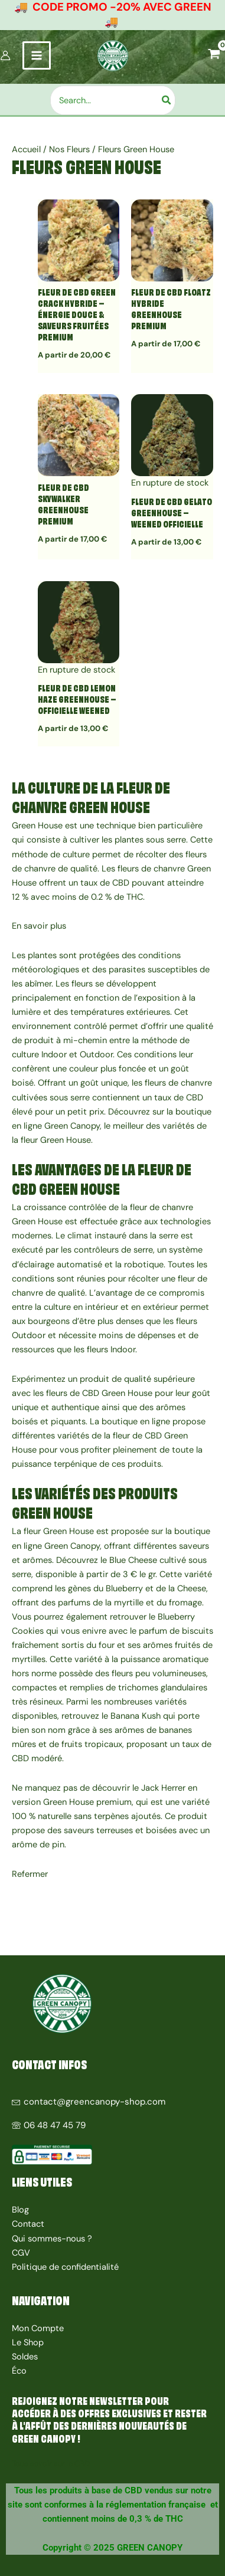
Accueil (26, 149)
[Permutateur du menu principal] (36, 55)
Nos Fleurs (69, 149)
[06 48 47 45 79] (112, 2121)
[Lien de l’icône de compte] (5, 55)
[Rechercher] (166, 100)
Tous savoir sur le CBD (51, 2464)
